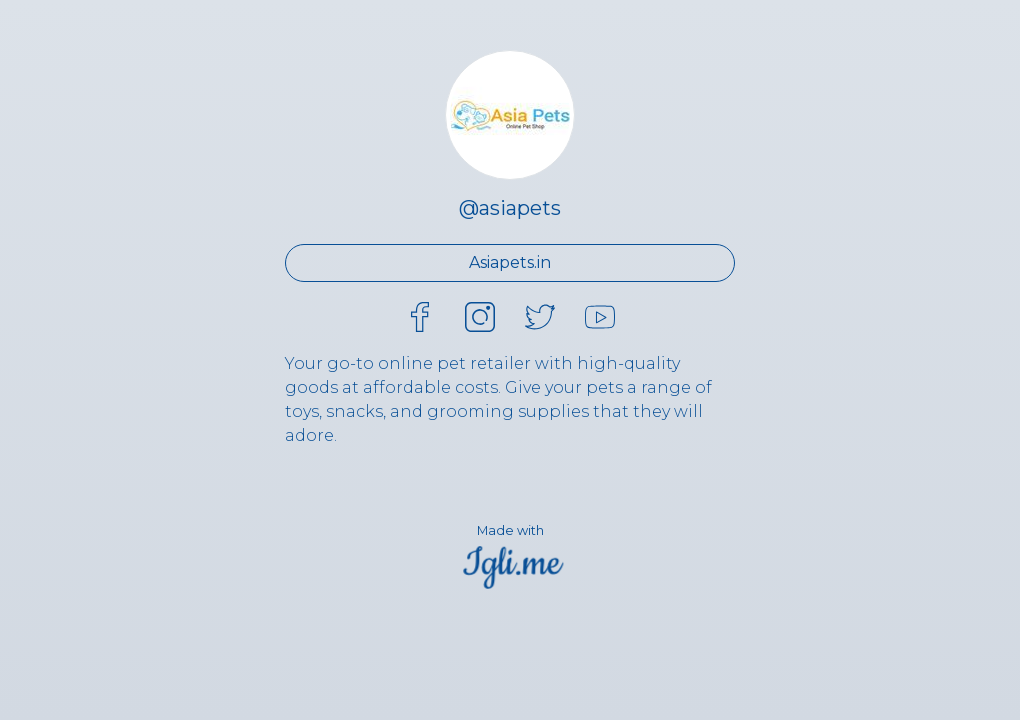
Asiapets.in (510, 262)
